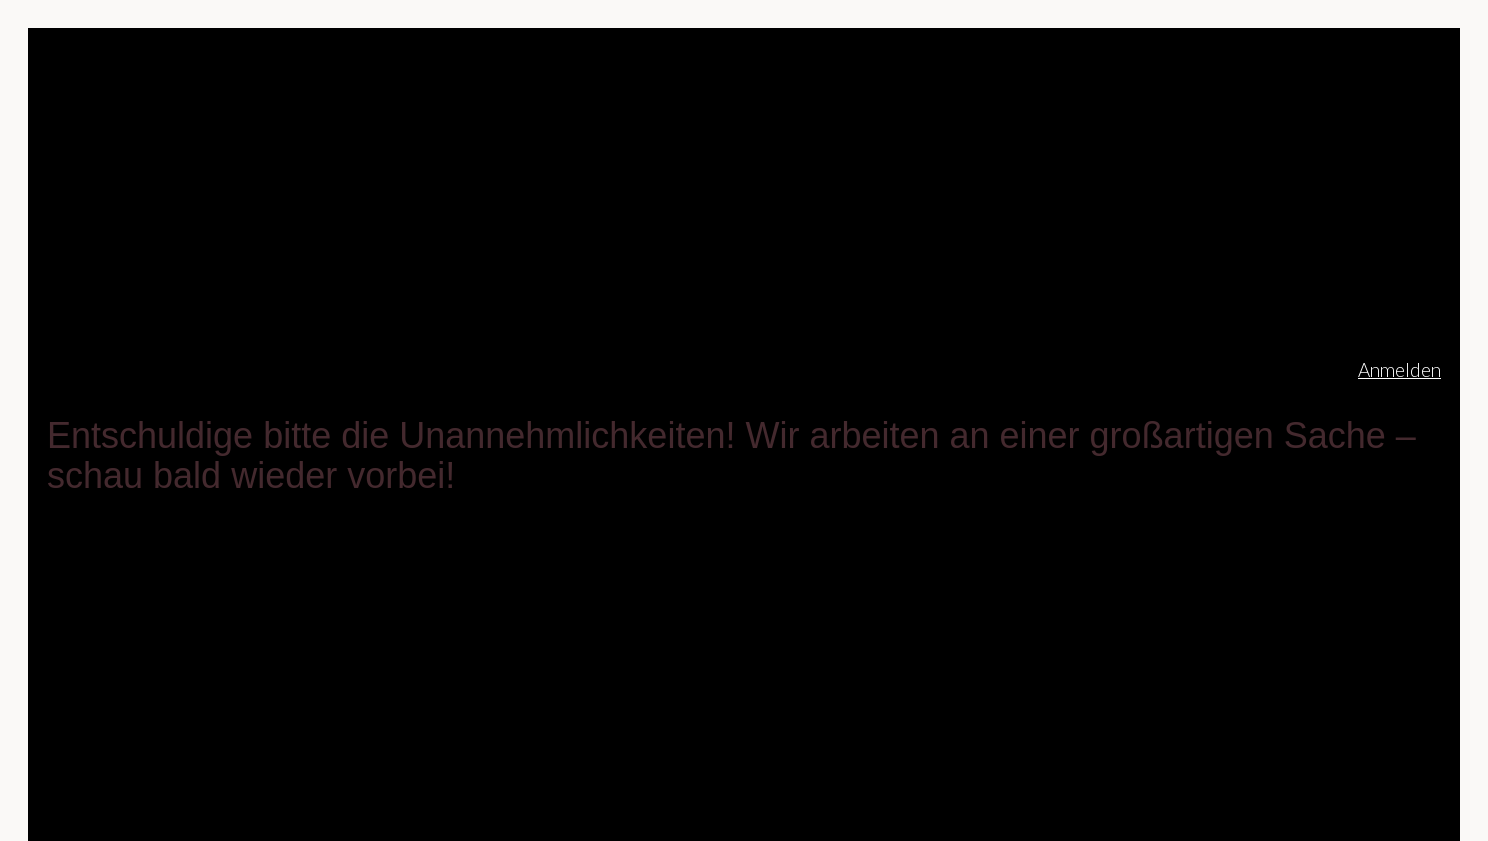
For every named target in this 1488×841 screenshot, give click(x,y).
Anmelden (1399, 369)
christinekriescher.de (202, 369)
